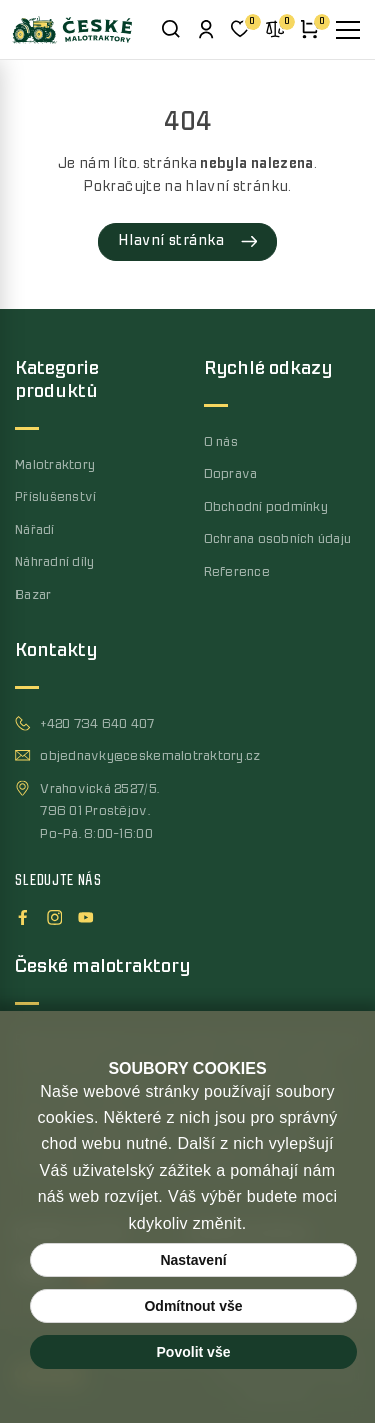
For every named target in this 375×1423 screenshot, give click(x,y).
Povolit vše (194, 1352)
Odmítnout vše (193, 1306)
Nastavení (193, 1260)
